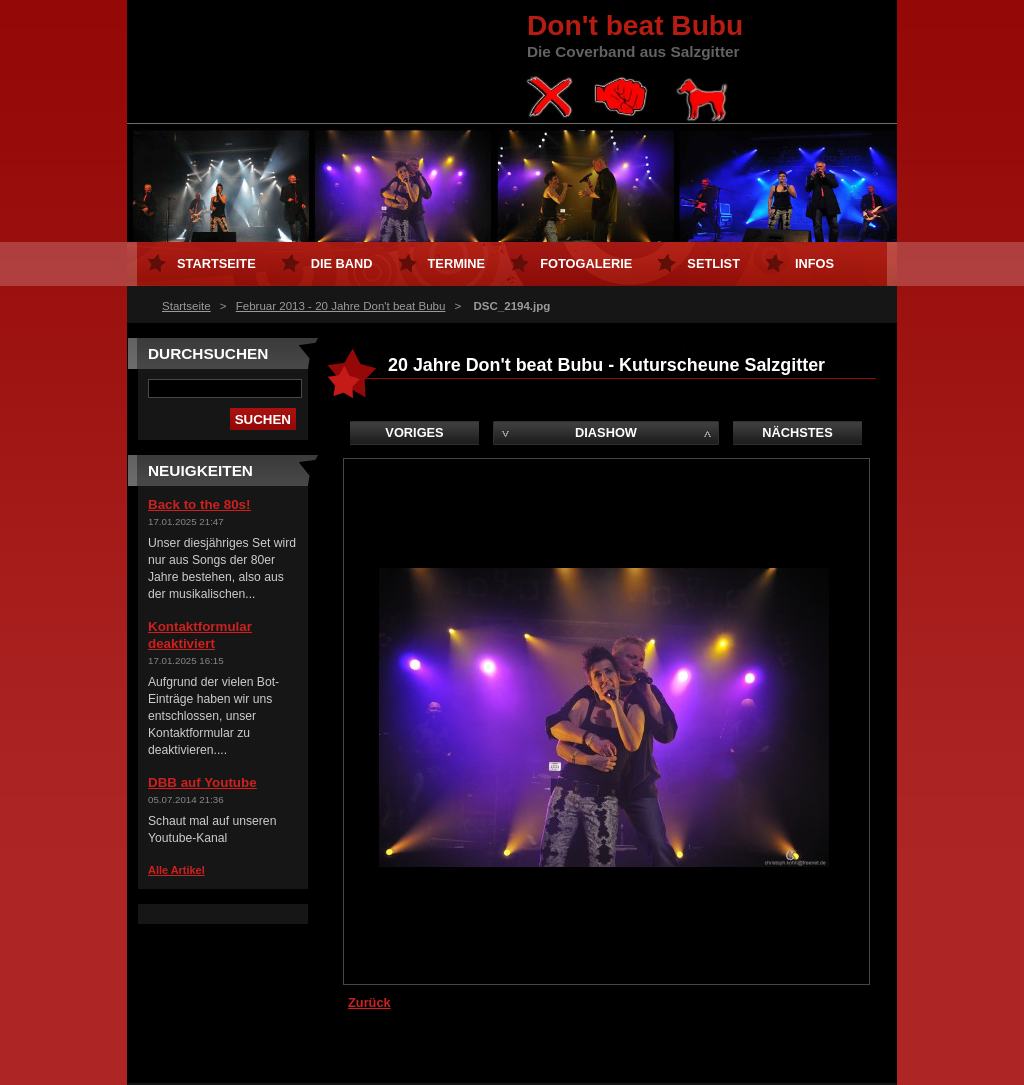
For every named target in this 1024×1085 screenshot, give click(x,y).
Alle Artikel (176, 870)
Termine (457, 263)
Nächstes (797, 432)
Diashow (606, 432)
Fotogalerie (586, 263)
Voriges (414, 432)
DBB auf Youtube (202, 782)
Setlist (713, 263)
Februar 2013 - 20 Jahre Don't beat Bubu (341, 306)
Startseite (186, 306)
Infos (814, 263)
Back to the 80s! (199, 504)
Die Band (342, 263)
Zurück (369, 1002)
